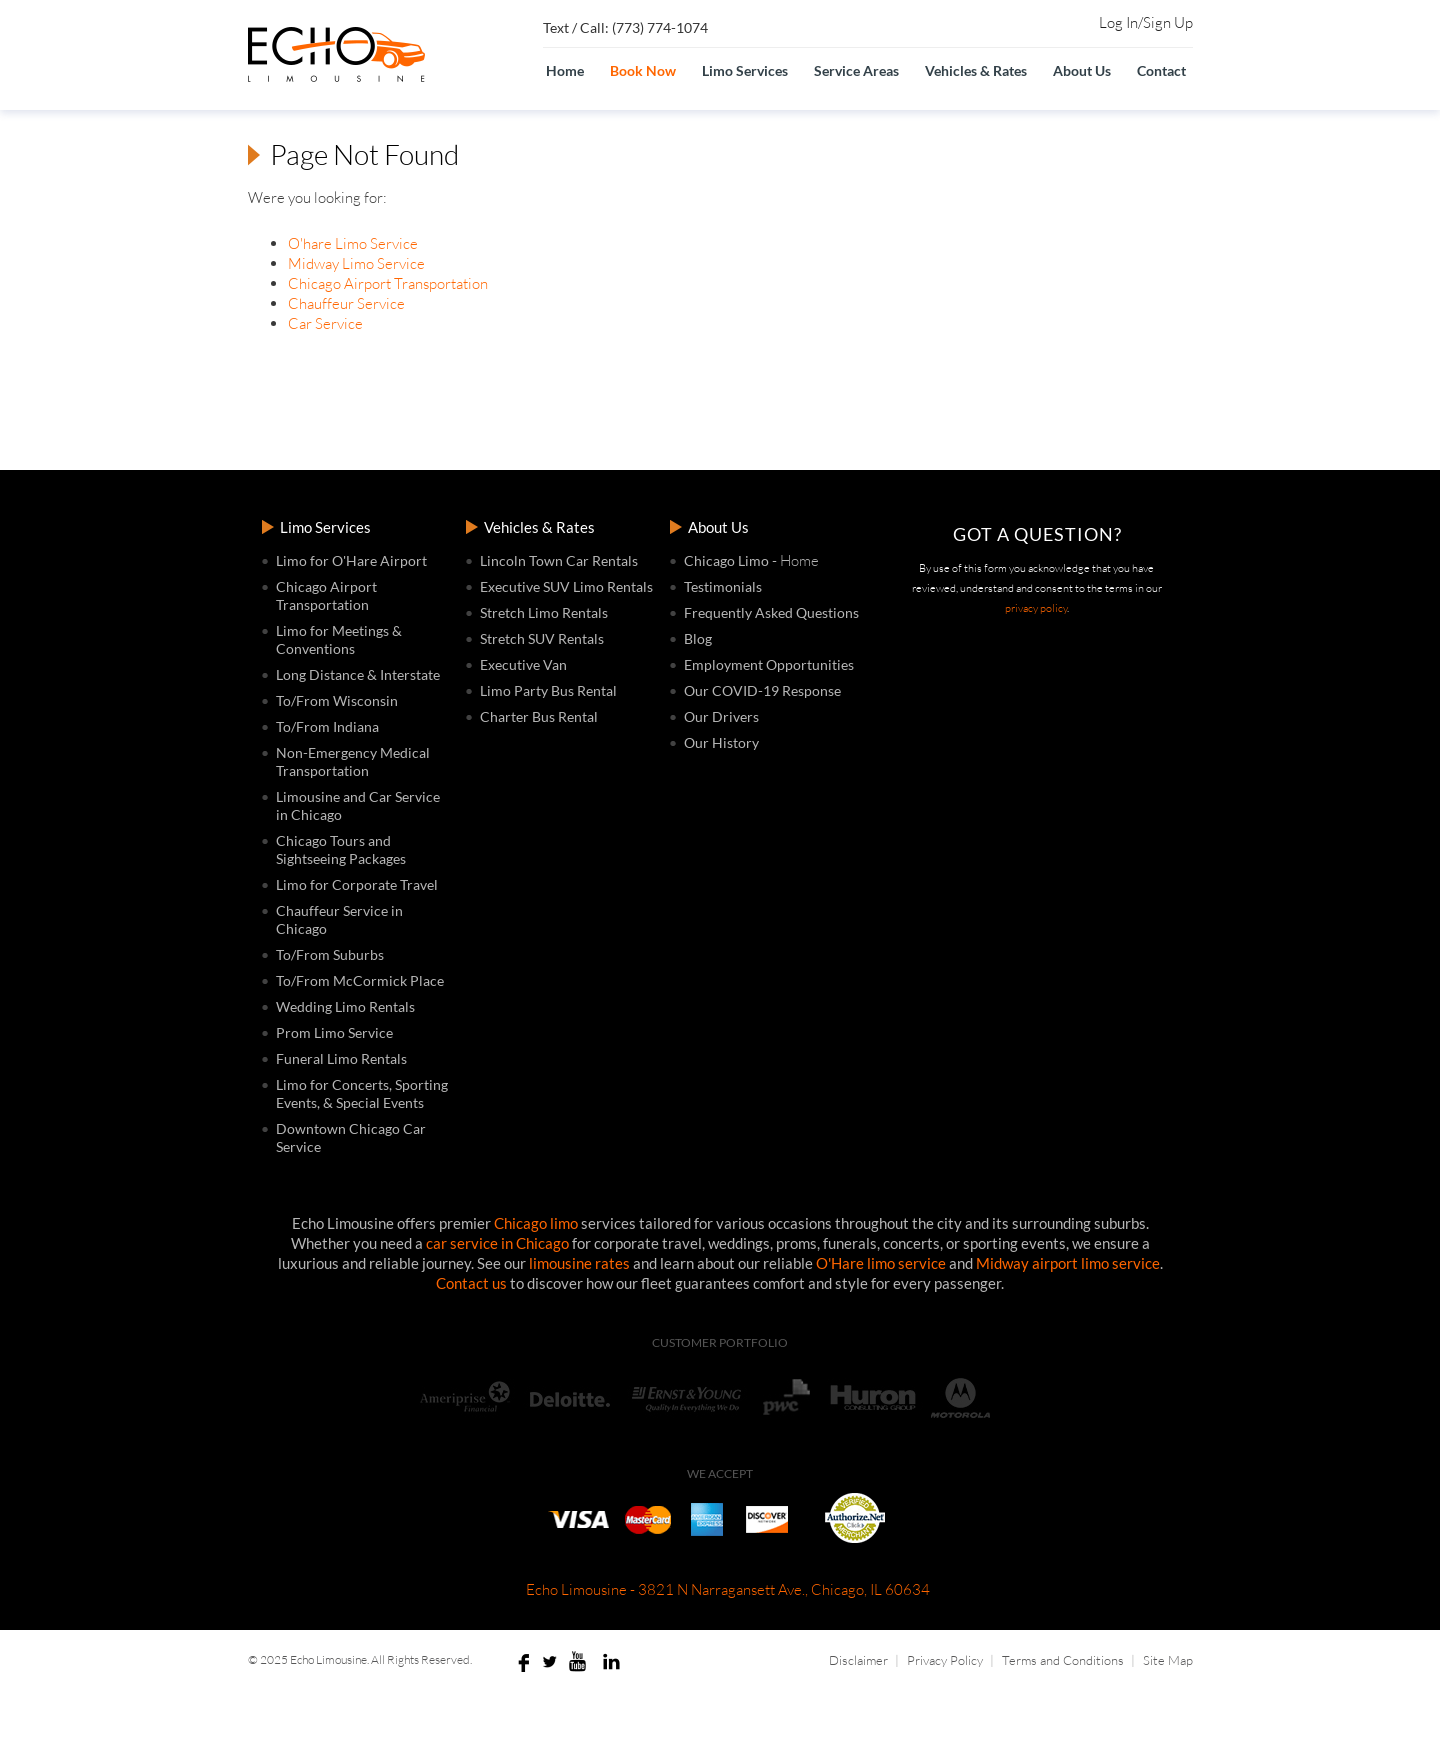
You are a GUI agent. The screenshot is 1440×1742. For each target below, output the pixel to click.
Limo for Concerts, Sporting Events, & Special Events (362, 1093)
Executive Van (523, 664)
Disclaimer (858, 1660)
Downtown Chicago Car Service (351, 1137)
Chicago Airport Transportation (388, 283)
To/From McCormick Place (360, 980)
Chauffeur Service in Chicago (339, 919)
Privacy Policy (945, 1660)
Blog (698, 638)
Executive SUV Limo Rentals (566, 586)
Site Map (1168, 1660)
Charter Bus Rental (539, 716)
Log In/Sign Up (1146, 23)
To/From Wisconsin (337, 700)
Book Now (643, 70)
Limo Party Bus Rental (548, 690)
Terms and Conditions (1063, 1660)
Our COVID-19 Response (762, 690)
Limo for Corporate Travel (357, 884)
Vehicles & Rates (976, 70)
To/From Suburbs (330, 954)
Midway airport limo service (1068, 1263)
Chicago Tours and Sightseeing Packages (341, 849)
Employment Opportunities (769, 664)
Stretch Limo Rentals (544, 612)
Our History (721, 742)
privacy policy (1036, 608)
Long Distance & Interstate (358, 674)
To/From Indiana (327, 726)
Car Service (325, 323)
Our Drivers (721, 716)
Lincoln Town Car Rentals (559, 560)
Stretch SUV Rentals (542, 638)
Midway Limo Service (356, 263)
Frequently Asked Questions (771, 612)
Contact (1161, 70)
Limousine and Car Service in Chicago (358, 805)
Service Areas (856, 70)
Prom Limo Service (334, 1032)
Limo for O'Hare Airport (351, 560)
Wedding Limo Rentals (345, 1006)
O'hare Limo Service (353, 243)
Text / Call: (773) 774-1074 (625, 27)
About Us (1082, 70)
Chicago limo (536, 1223)
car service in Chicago (497, 1243)
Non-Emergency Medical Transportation (353, 761)
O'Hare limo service (881, 1263)
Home (565, 70)
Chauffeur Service (346, 303)
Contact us (471, 1283)
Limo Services (745, 70)
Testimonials (723, 586)
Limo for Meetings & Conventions (339, 639)
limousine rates (579, 1263)
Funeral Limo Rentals (341, 1058)
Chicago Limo (726, 560)
